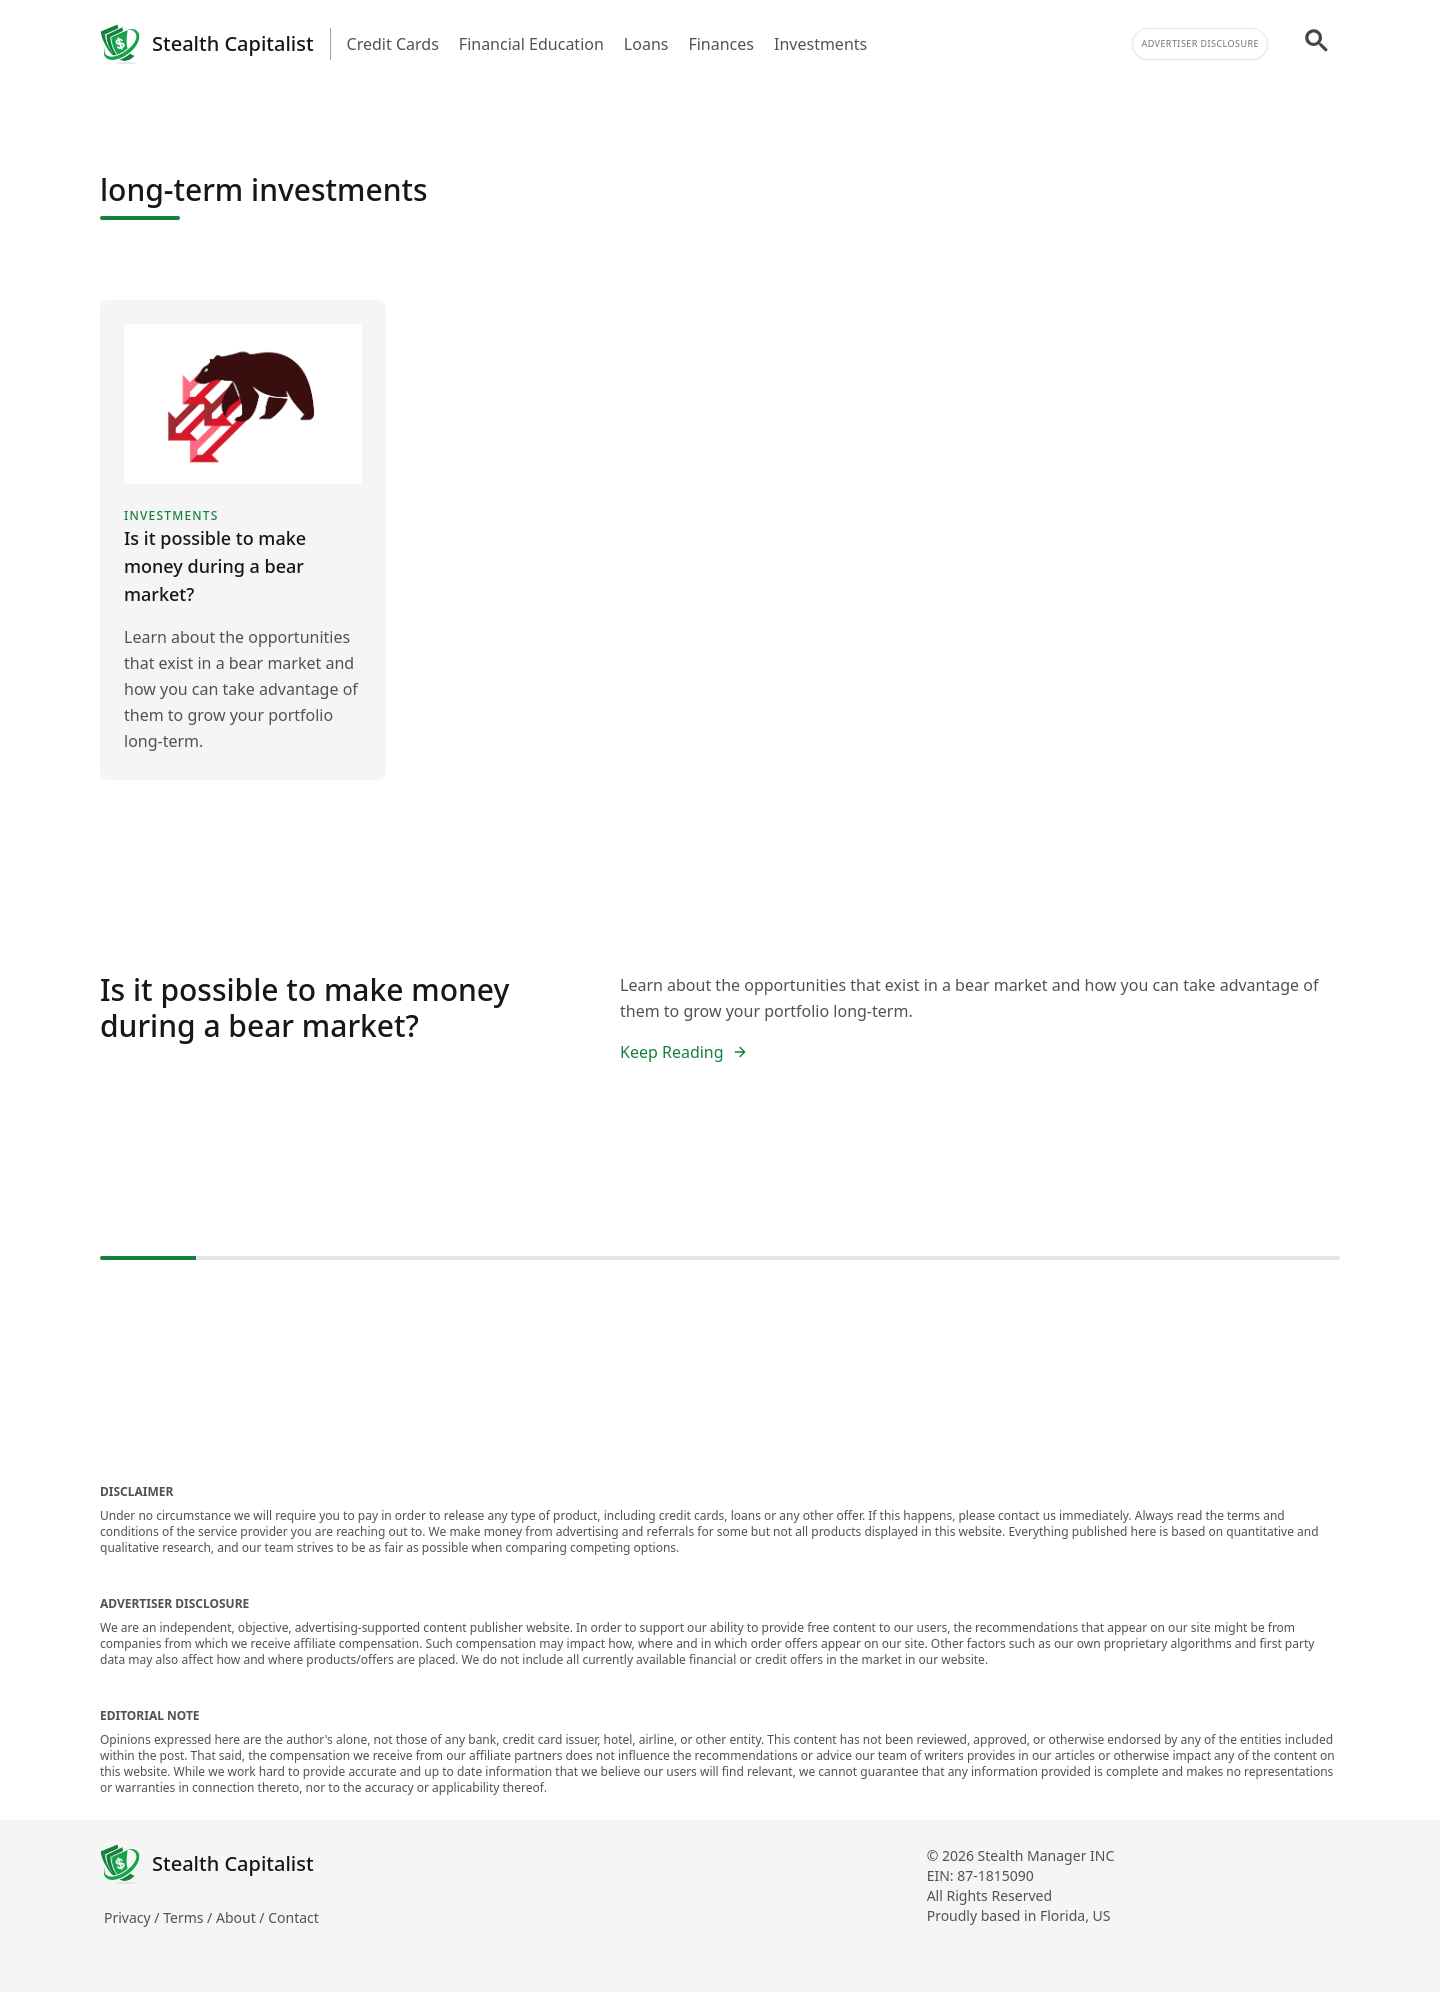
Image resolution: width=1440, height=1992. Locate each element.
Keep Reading (684, 1052)
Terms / (189, 1917)
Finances (721, 44)
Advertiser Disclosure (1200, 43)
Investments (820, 44)
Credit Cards (393, 44)
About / (242, 1917)
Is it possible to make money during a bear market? (304, 1007)
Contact (293, 1917)
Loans (646, 44)
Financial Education (531, 44)
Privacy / (133, 1917)
